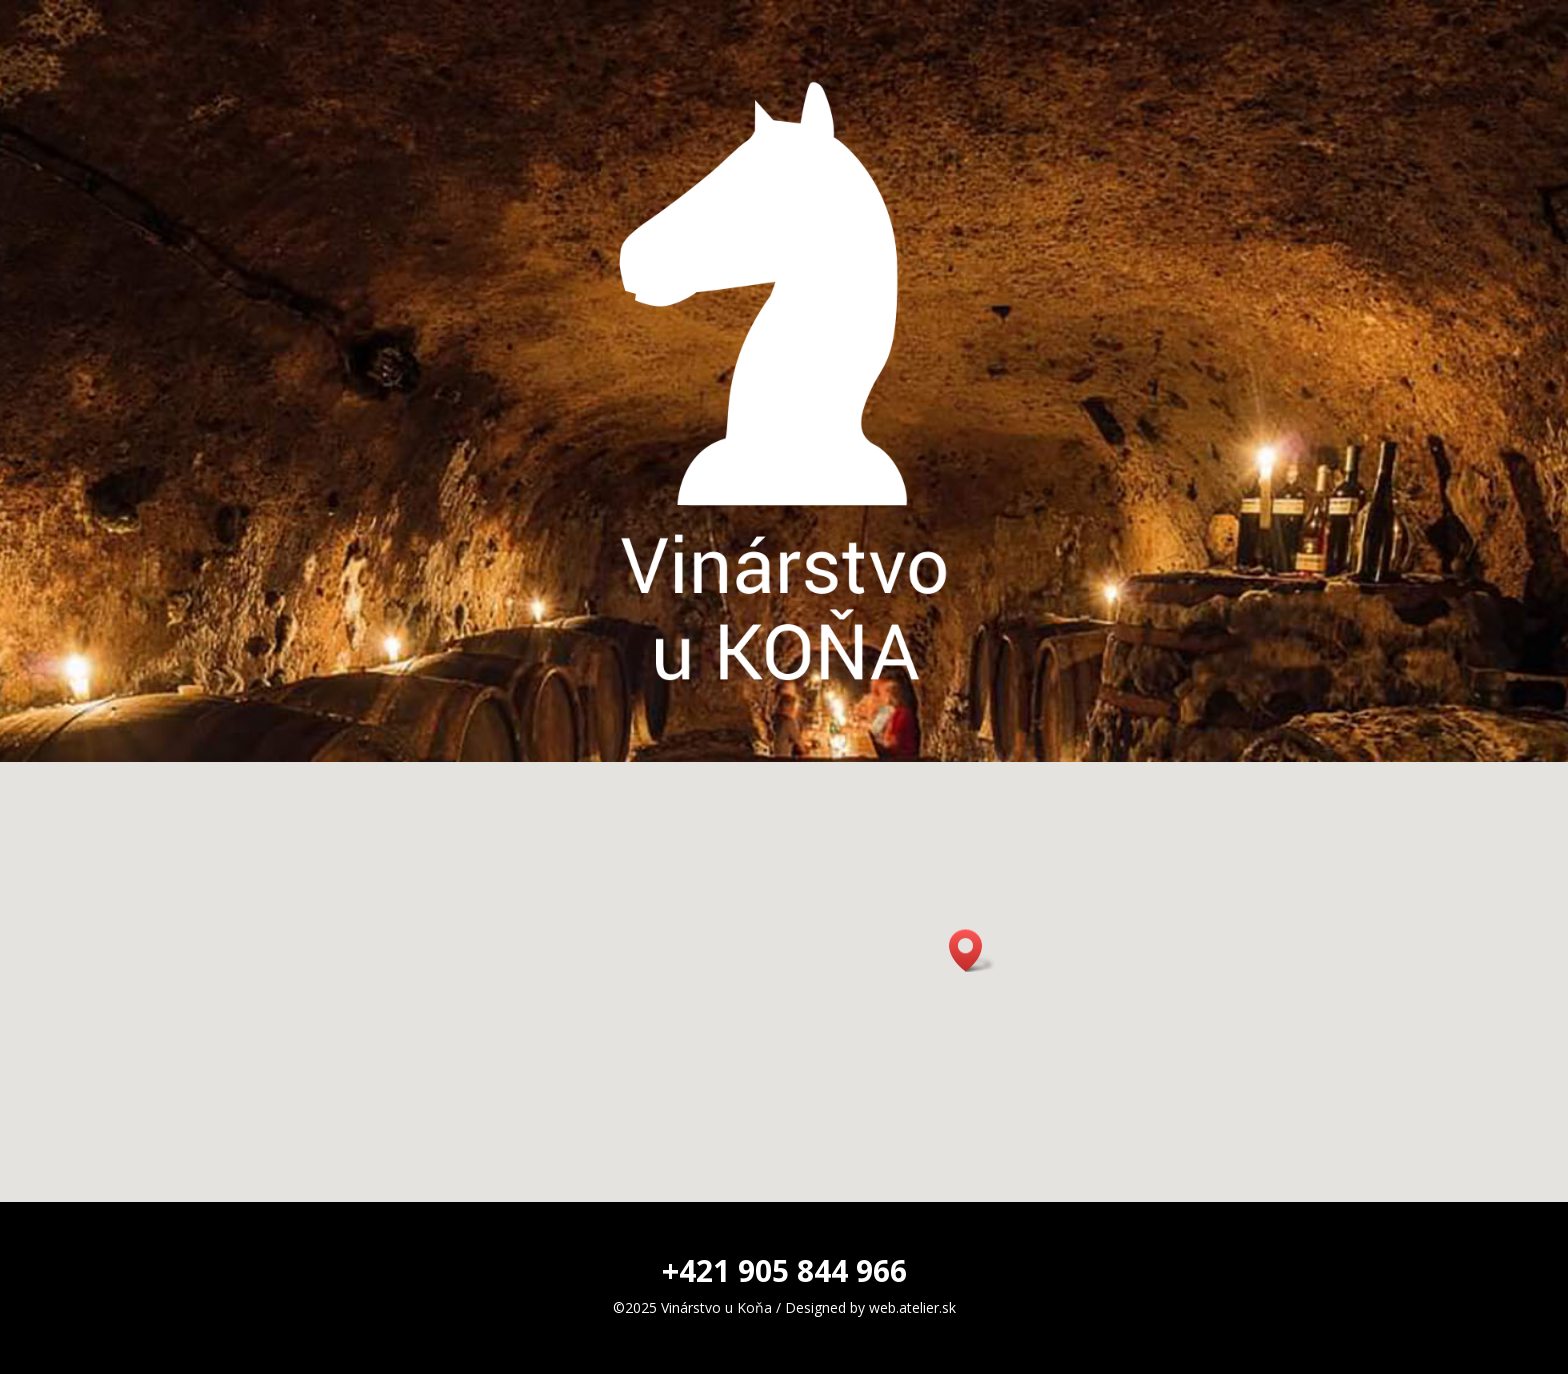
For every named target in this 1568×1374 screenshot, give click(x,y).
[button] (972, 950)
